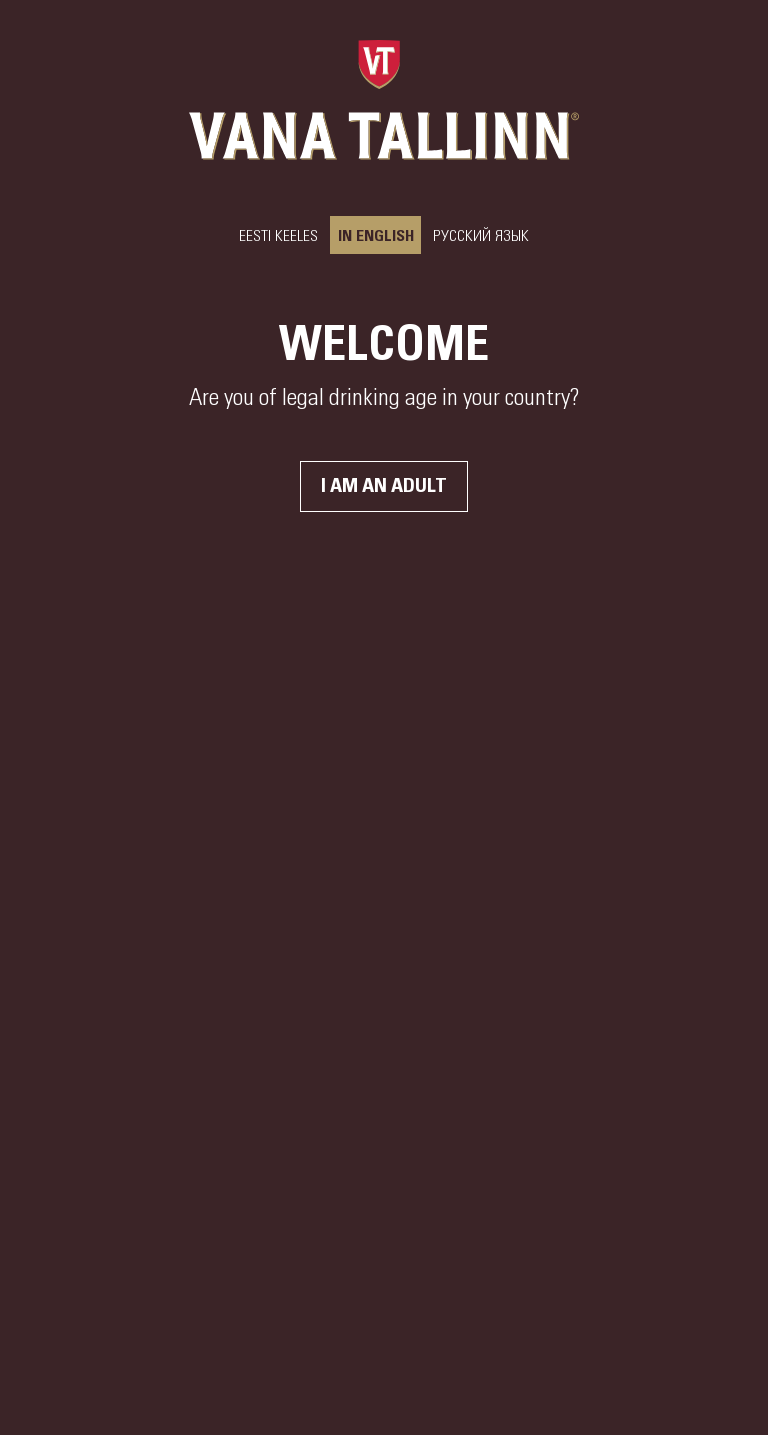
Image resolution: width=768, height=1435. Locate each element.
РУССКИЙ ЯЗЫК (481, 236)
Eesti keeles (278, 236)
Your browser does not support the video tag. (384, 717)
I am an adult (384, 486)
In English (375, 236)
